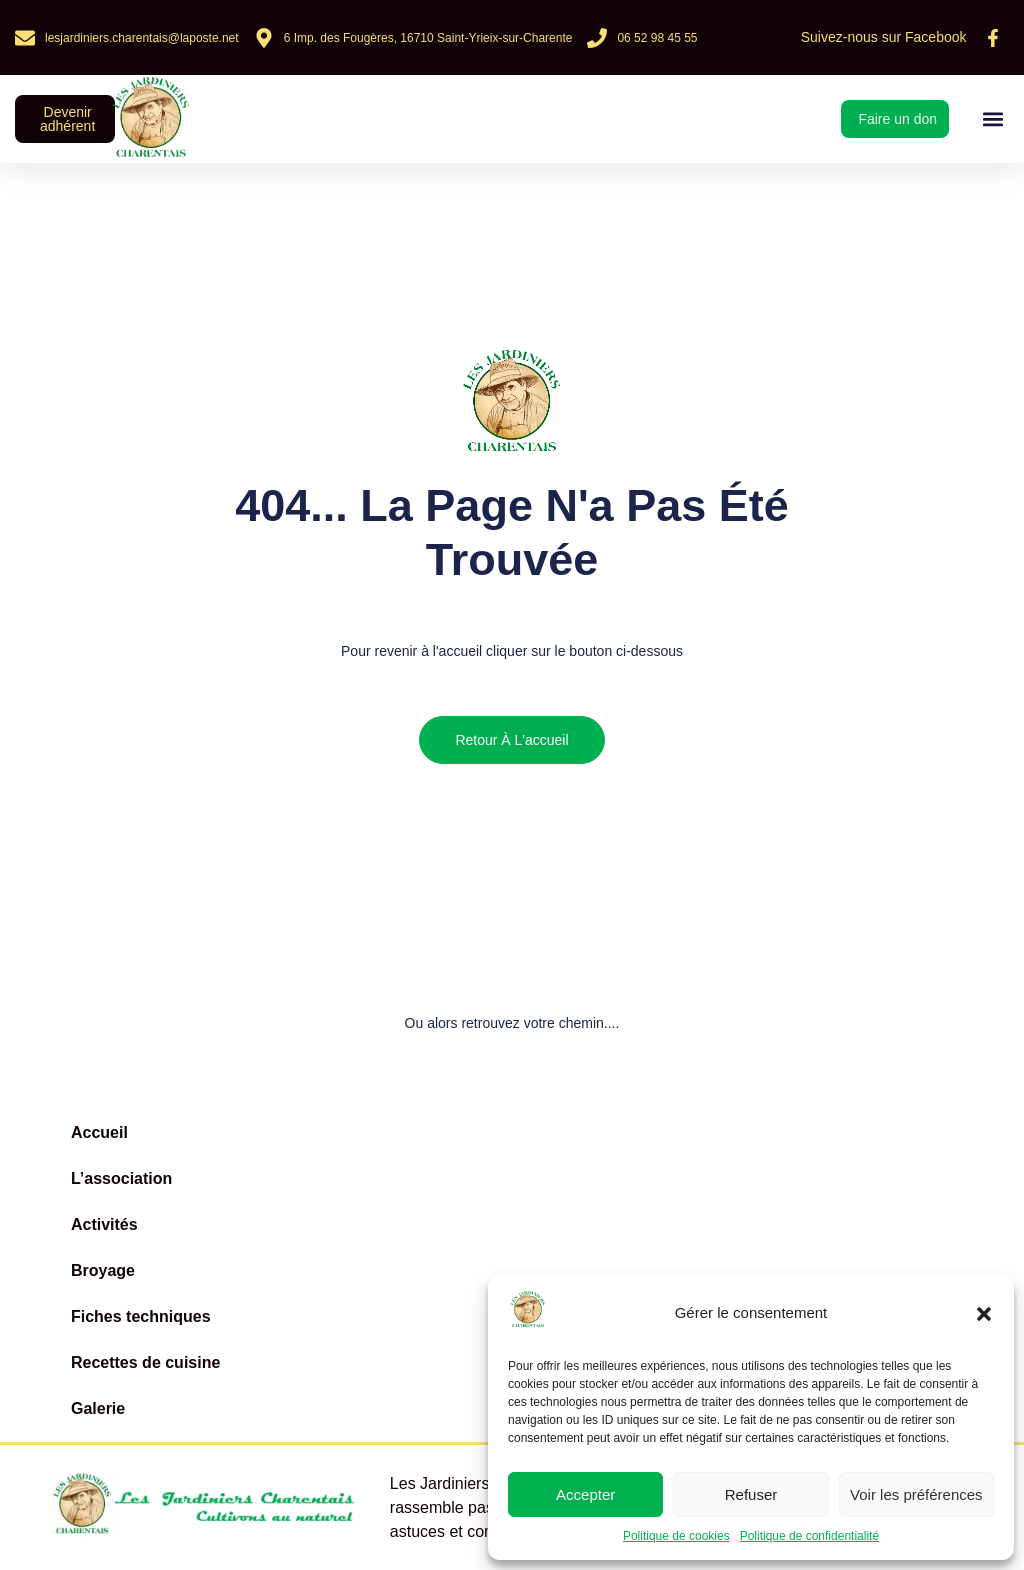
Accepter (585, 1494)
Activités (104, 1224)
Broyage (103, 1270)
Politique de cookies (676, 1536)
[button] (984, 1314)
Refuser (751, 1494)
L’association (121, 1178)
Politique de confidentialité (809, 1536)
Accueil (99, 1132)
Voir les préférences (916, 1494)
